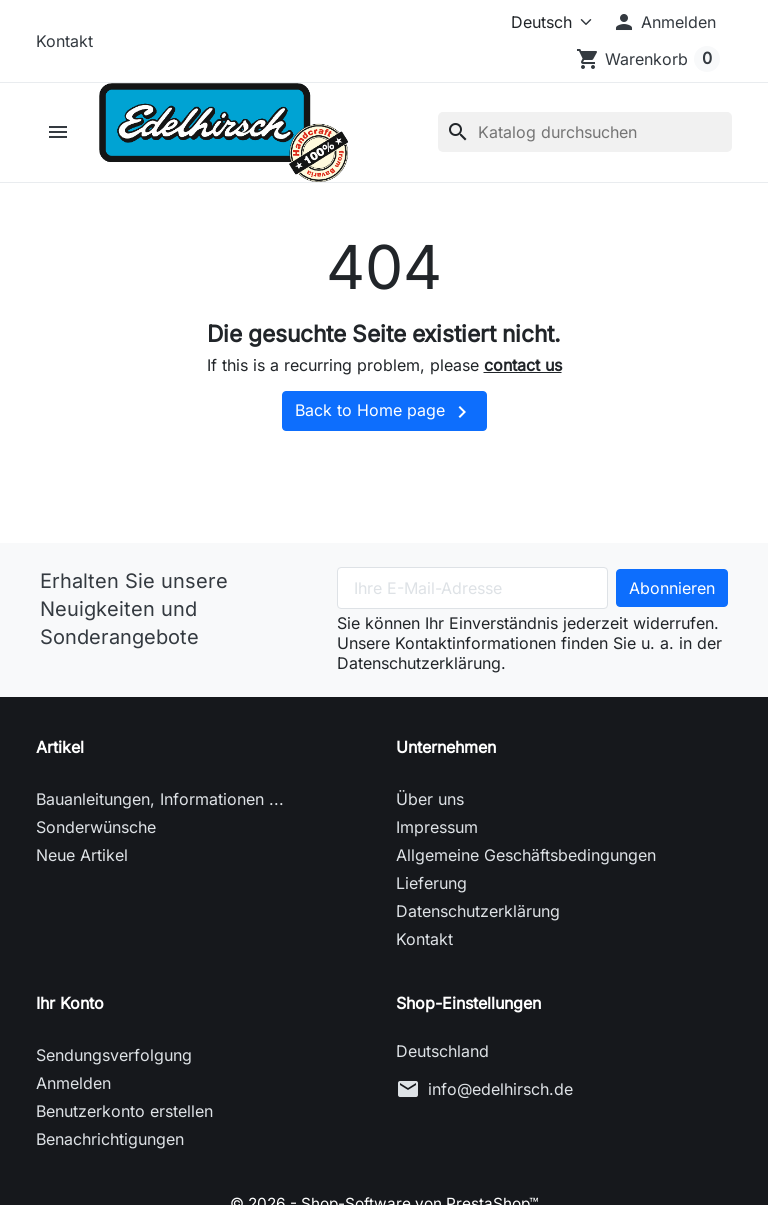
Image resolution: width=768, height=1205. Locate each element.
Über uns (430, 799)
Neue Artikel (82, 855)
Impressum (437, 827)
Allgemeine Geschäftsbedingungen (526, 855)
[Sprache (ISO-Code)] (537, 22)
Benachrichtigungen (110, 1139)
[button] (664, 22)
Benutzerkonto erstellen (124, 1111)
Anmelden (73, 1083)
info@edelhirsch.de (500, 1089)
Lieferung (431, 883)
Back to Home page (384, 412)
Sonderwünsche (96, 827)
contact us (523, 366)
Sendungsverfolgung (114, 1055)
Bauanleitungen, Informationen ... (160, 799)
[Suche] (585, 133)
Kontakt (64, 41)
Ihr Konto (70, 1003)
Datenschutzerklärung (478, 911)
